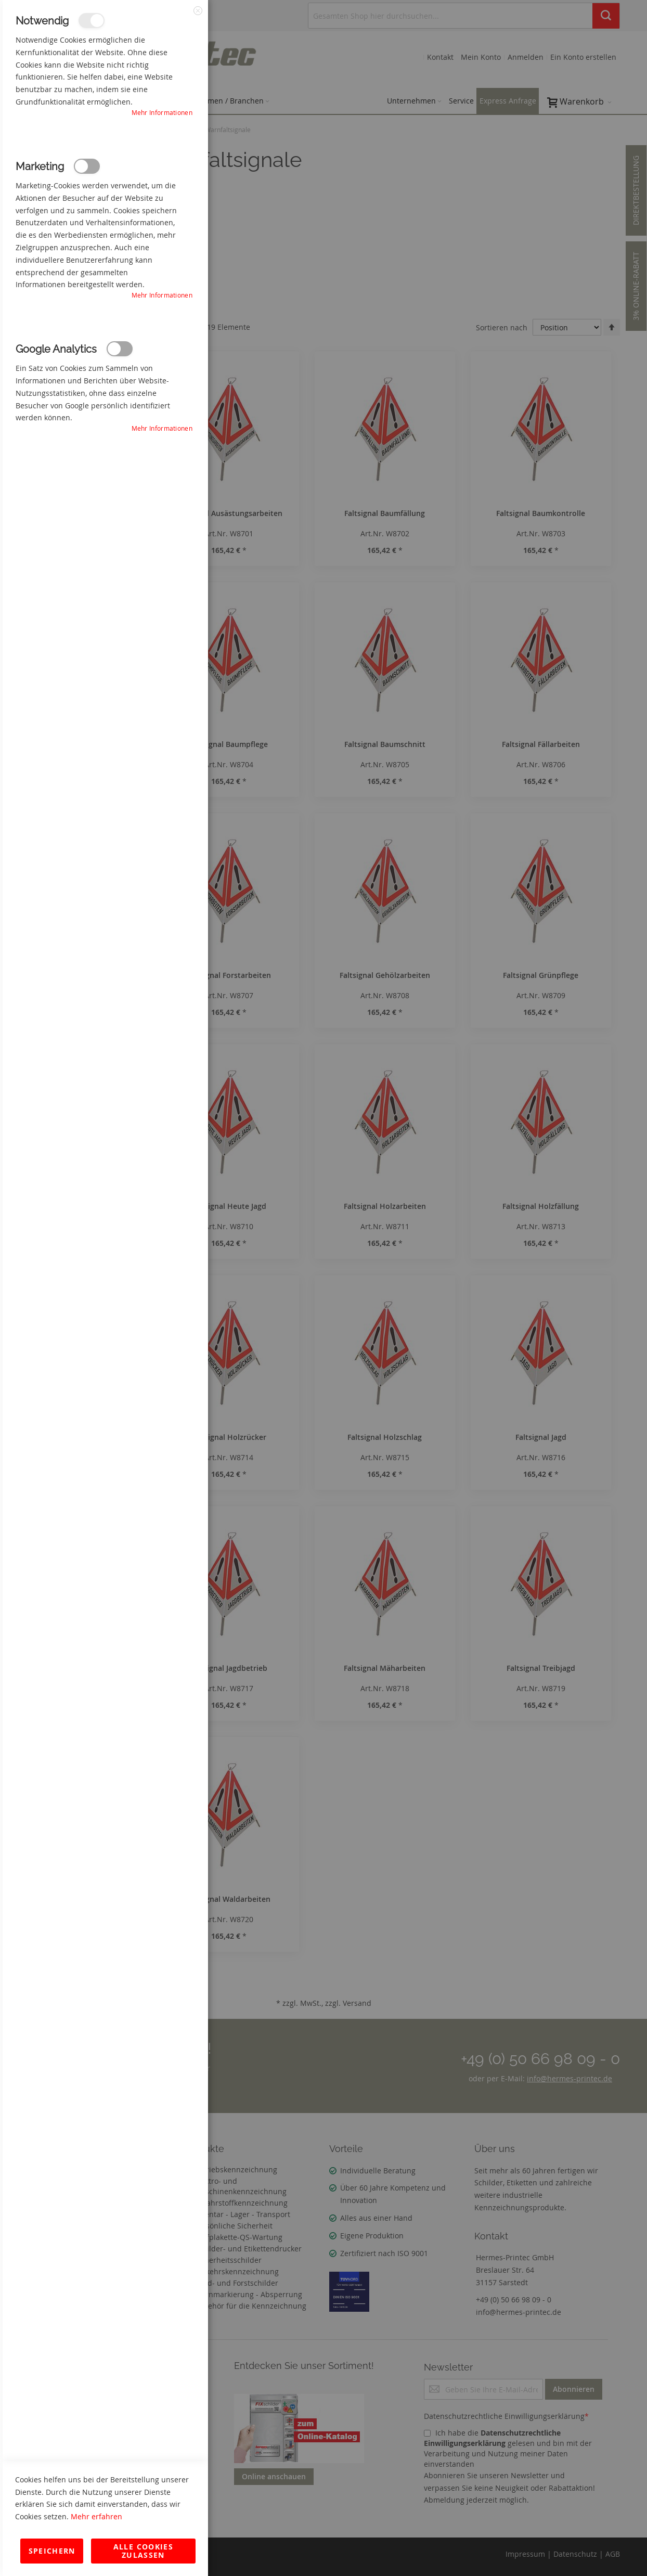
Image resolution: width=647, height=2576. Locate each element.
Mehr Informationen (162, 112)
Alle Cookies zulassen (143, 2551)
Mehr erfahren (96, 2516)
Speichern (52, 2551)
